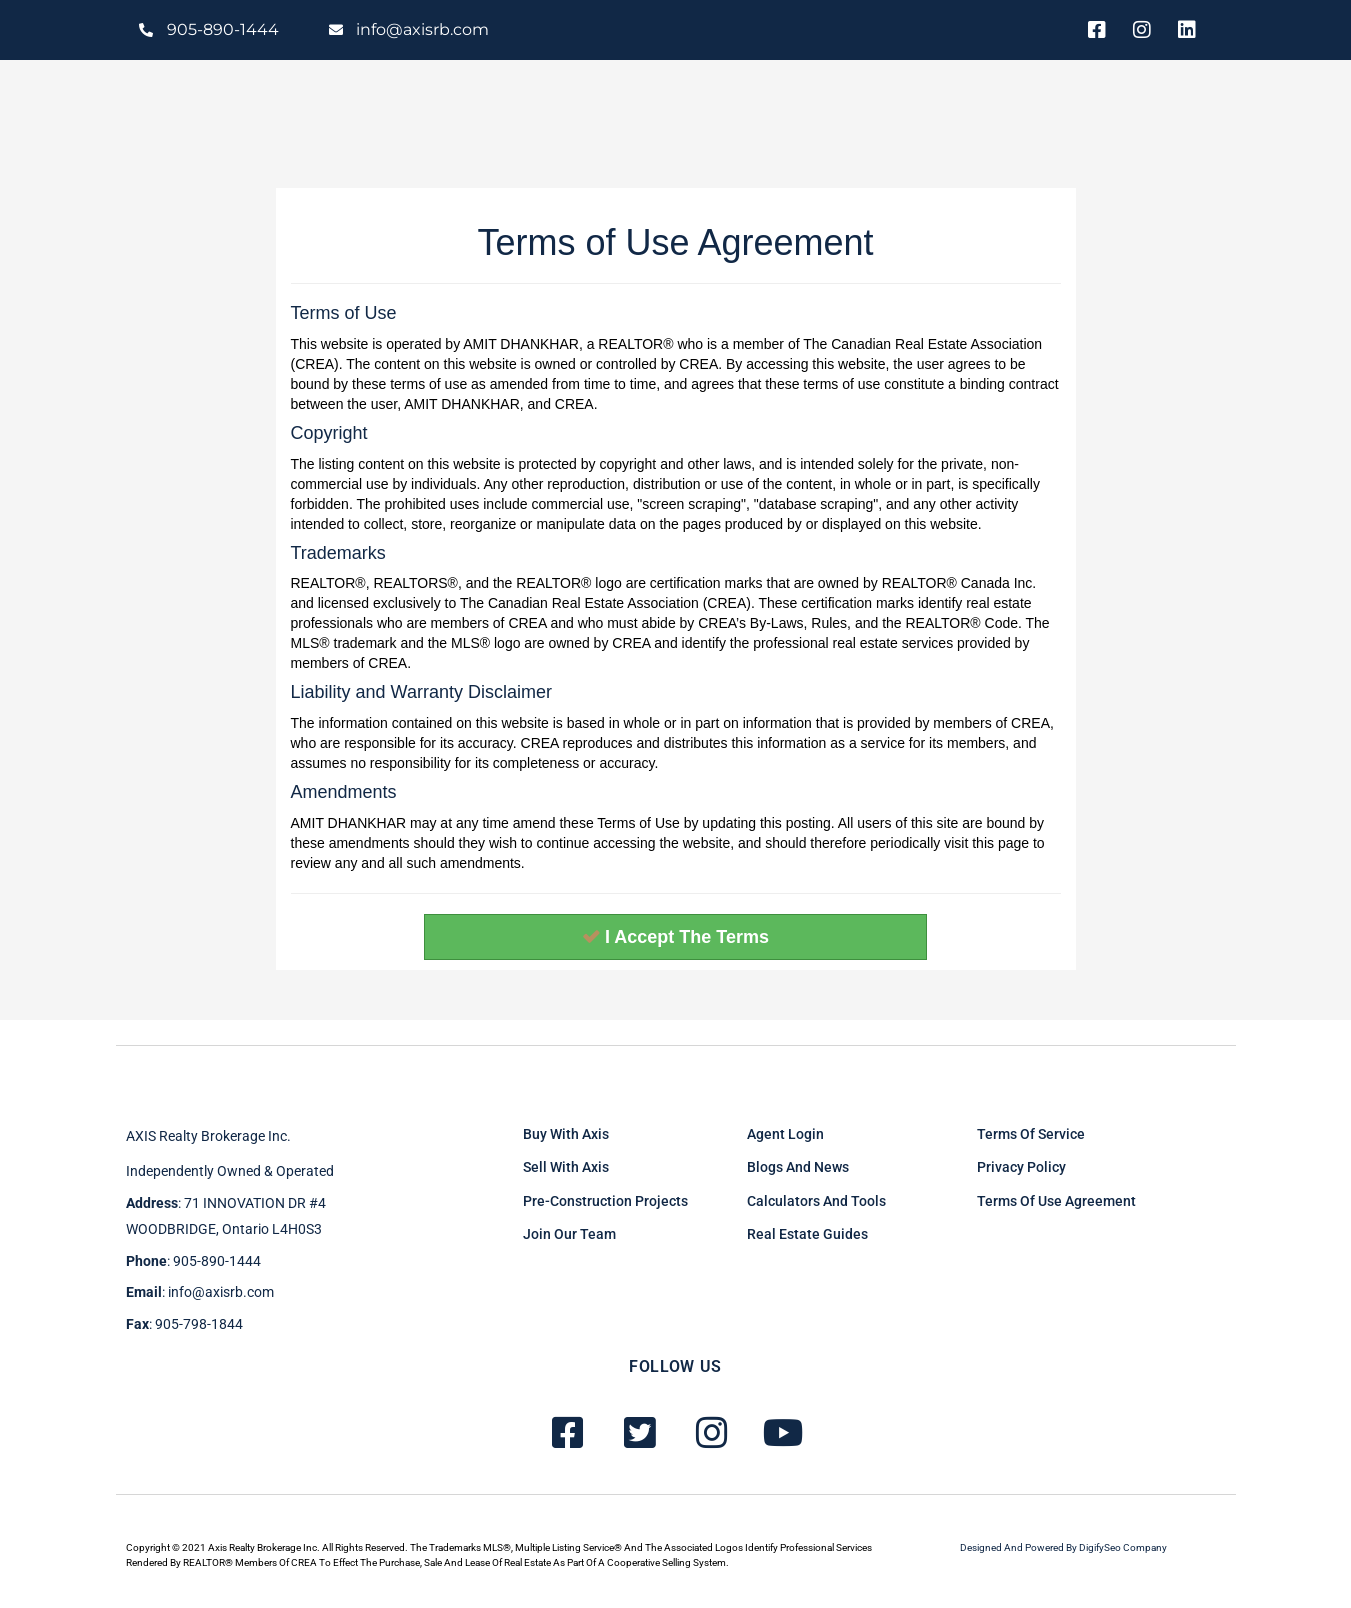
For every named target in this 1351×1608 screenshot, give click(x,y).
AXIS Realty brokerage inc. (208, 1136)
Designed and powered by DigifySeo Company (1063, 1547)
